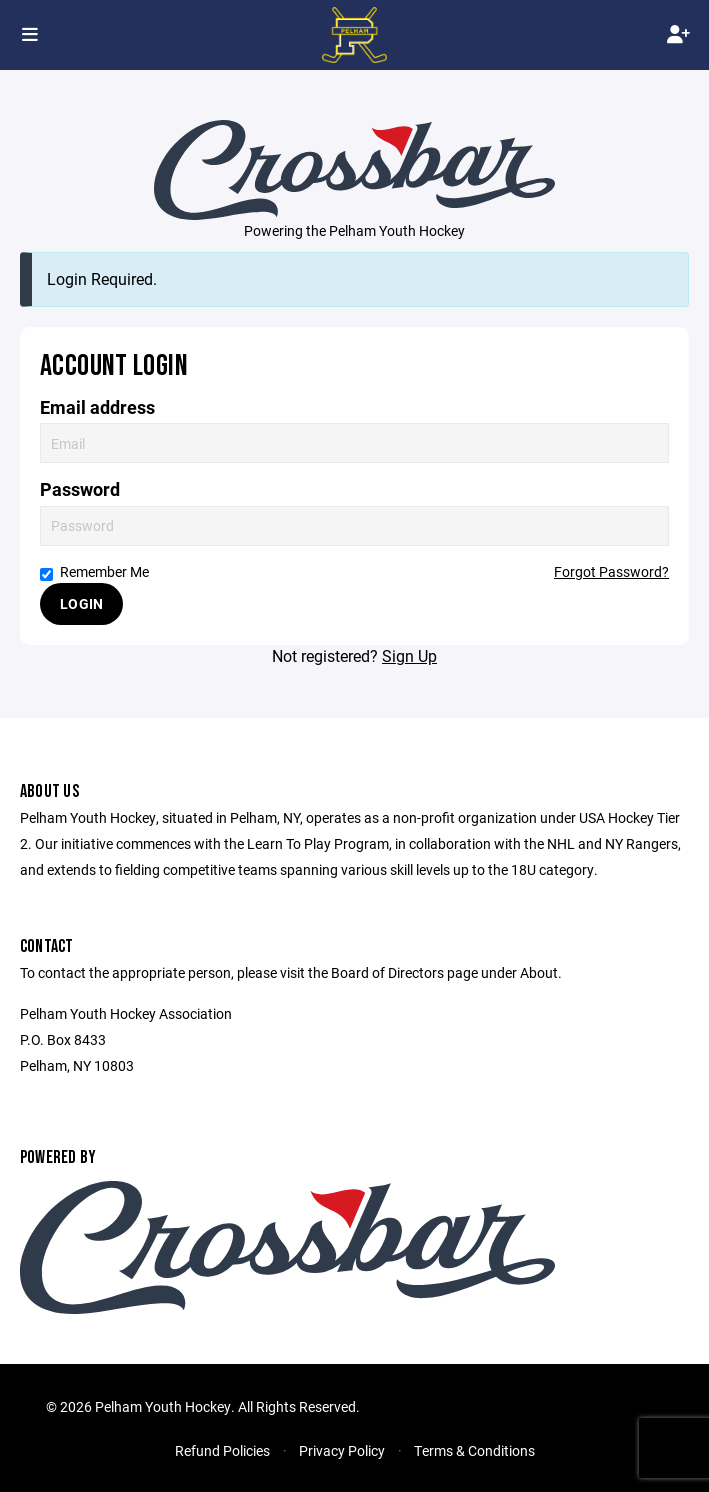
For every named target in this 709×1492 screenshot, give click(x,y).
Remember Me (94, 571)
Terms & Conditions (474, 1450)
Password (80, 489)
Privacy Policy (342, 1450)
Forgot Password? (611, 571)
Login (81, 603)
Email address (97, 407)
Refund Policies (222, 1450)
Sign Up (409, 655)
